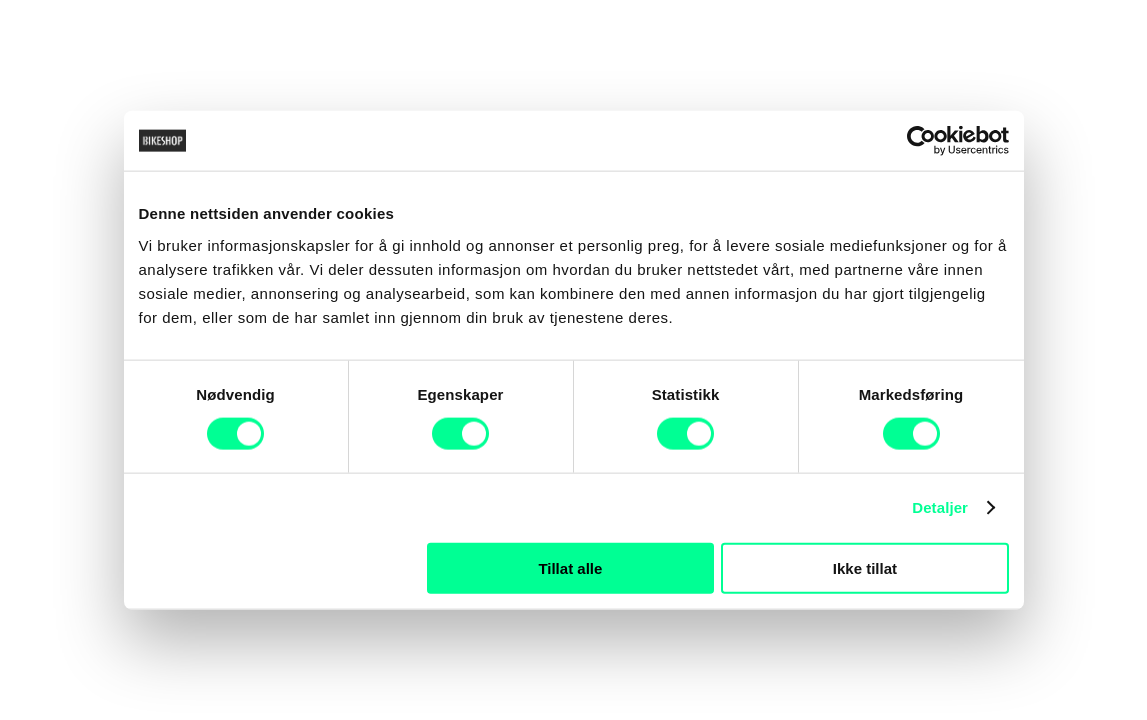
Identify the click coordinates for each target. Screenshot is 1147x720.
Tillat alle (570, 567)
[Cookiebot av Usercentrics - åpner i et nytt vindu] (921, 141)
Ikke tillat (865, 567)
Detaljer (940, 507)
